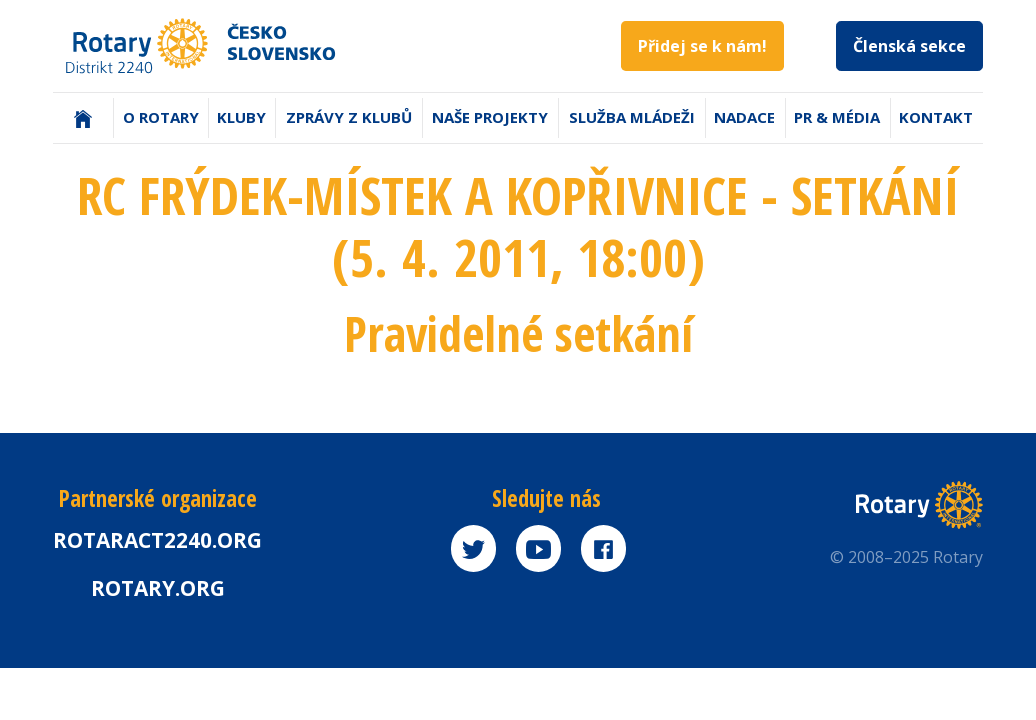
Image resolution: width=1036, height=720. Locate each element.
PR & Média (837, 117)
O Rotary (161, 117)
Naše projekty (490, 117)
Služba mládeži (632, 117)
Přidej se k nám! (702, 46)
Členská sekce (909, 46)
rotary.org (158, 588)
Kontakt (936, 117)
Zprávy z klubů (349, 117)
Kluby (241, 117)
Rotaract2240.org (157, 540)
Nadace (744, 117)
